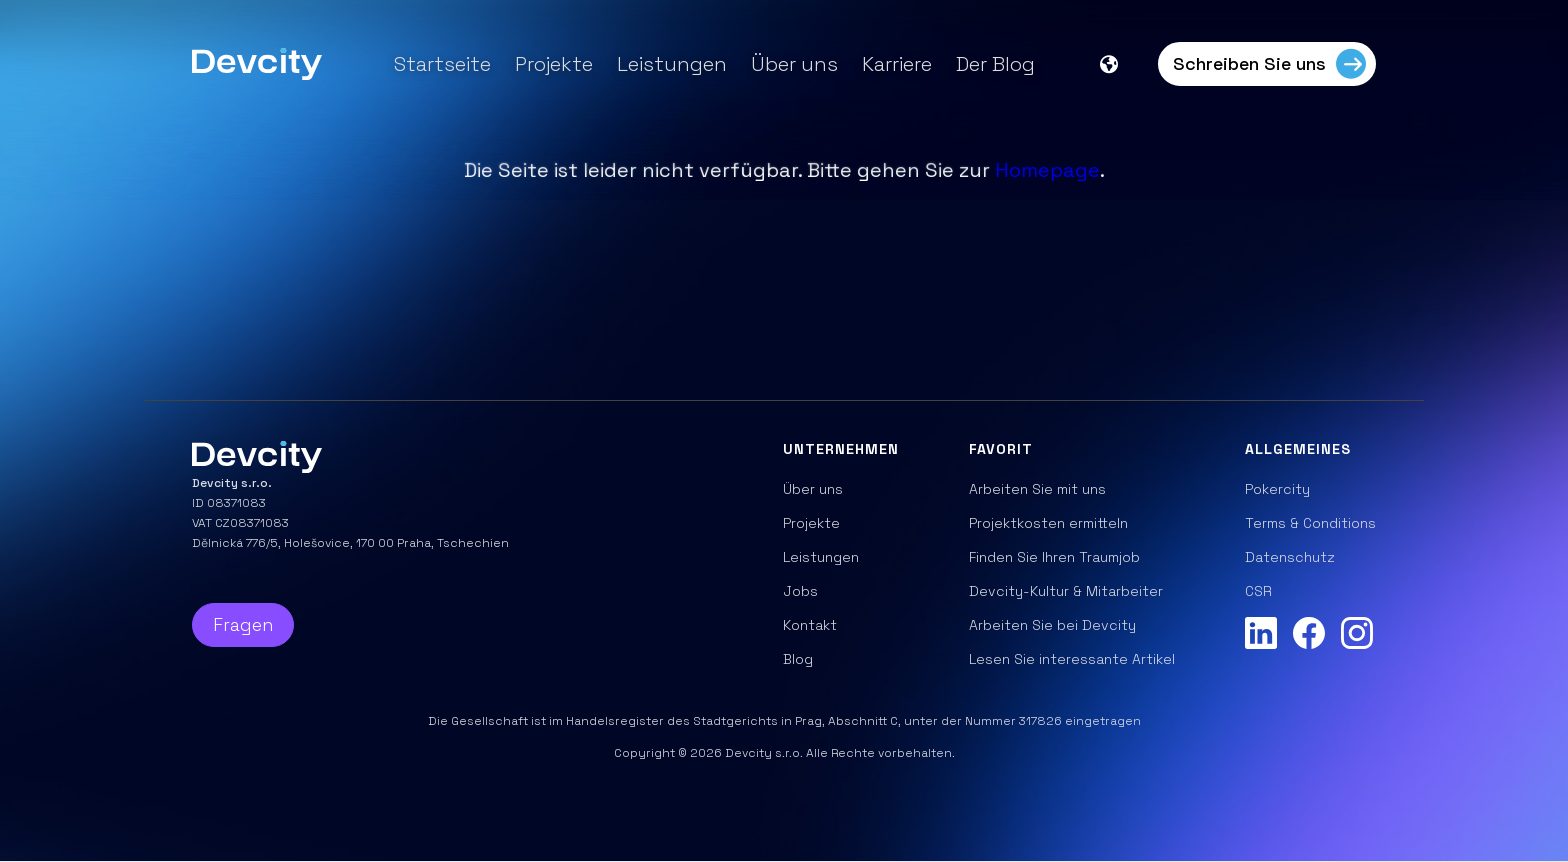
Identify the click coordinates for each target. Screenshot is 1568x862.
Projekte (554, 64)
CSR (1258, 591)
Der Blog (995, 64)
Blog (798, 659)
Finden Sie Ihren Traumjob (1054, 557)
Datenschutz (1290, 557)
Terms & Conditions (1310, 523)
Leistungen (672, 64)
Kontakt (810, 625)
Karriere (897, 64)
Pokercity (1277, 489)
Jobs (800, 591)
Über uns (794, 64)
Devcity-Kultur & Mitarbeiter (1066, 591)
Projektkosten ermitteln (1048, 523)
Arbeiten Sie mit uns (1037, 489)
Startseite (442, 64)
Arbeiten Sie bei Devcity (1052, 625)
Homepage (1047, 170)
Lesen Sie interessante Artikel (1072, 659)
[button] (1119, 64)
